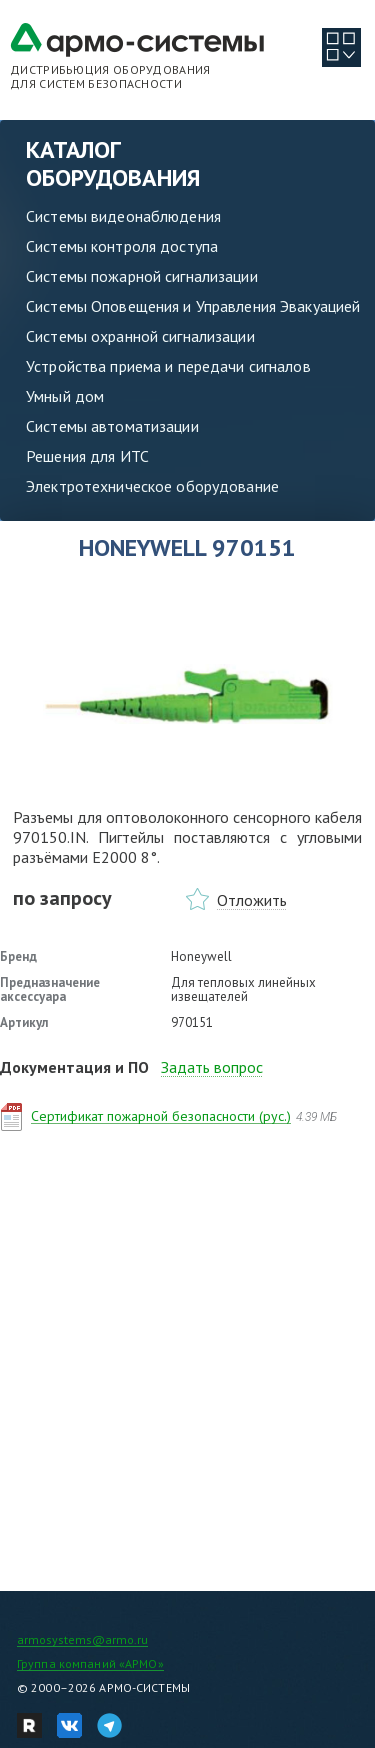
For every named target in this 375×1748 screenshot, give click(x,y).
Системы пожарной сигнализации (142, 276)
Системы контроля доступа (122, 246)
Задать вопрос (212, 1067)
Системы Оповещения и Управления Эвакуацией (193, 306)
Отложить (252, 900)
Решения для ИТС (87, 456)
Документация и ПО (74, 1067)
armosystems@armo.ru (82, 1639)
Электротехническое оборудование (152, 486)
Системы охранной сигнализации (140, 336)
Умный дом (65, 396)
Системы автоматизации (112, 426)
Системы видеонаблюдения (123, 216)
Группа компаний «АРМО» (90, 1663)
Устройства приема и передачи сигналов (168, 366)
